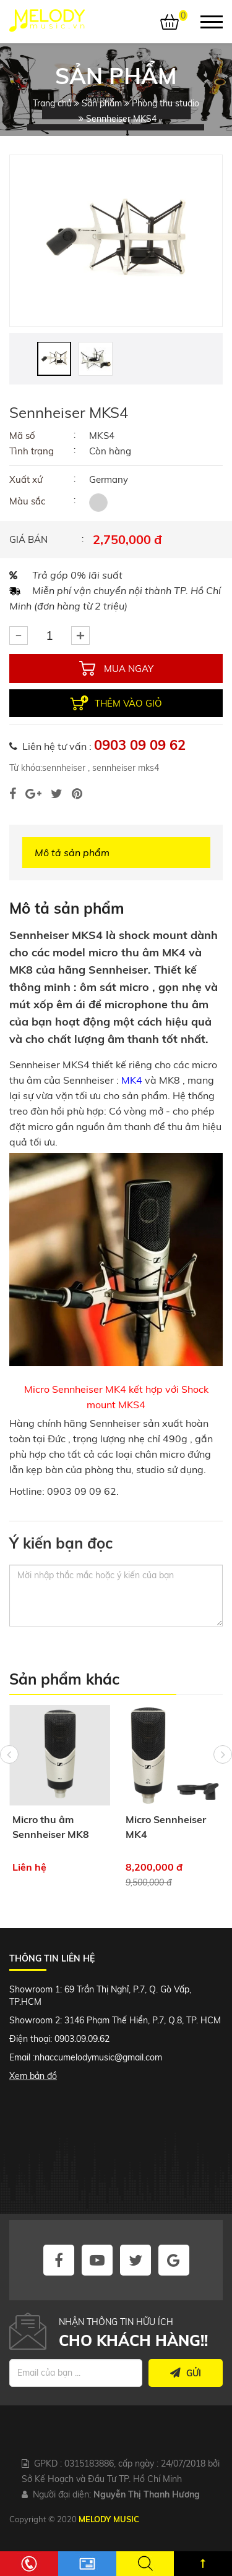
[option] (116, 240)
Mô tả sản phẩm (72, 852)
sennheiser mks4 (124, 767)
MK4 (131, 1080)
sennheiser (63, 767)
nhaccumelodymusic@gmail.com (98, 2057)
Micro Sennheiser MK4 (166, 1826)
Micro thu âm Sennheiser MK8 (50, 1826)
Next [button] (222, 1754)
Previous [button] (9, 1754)
